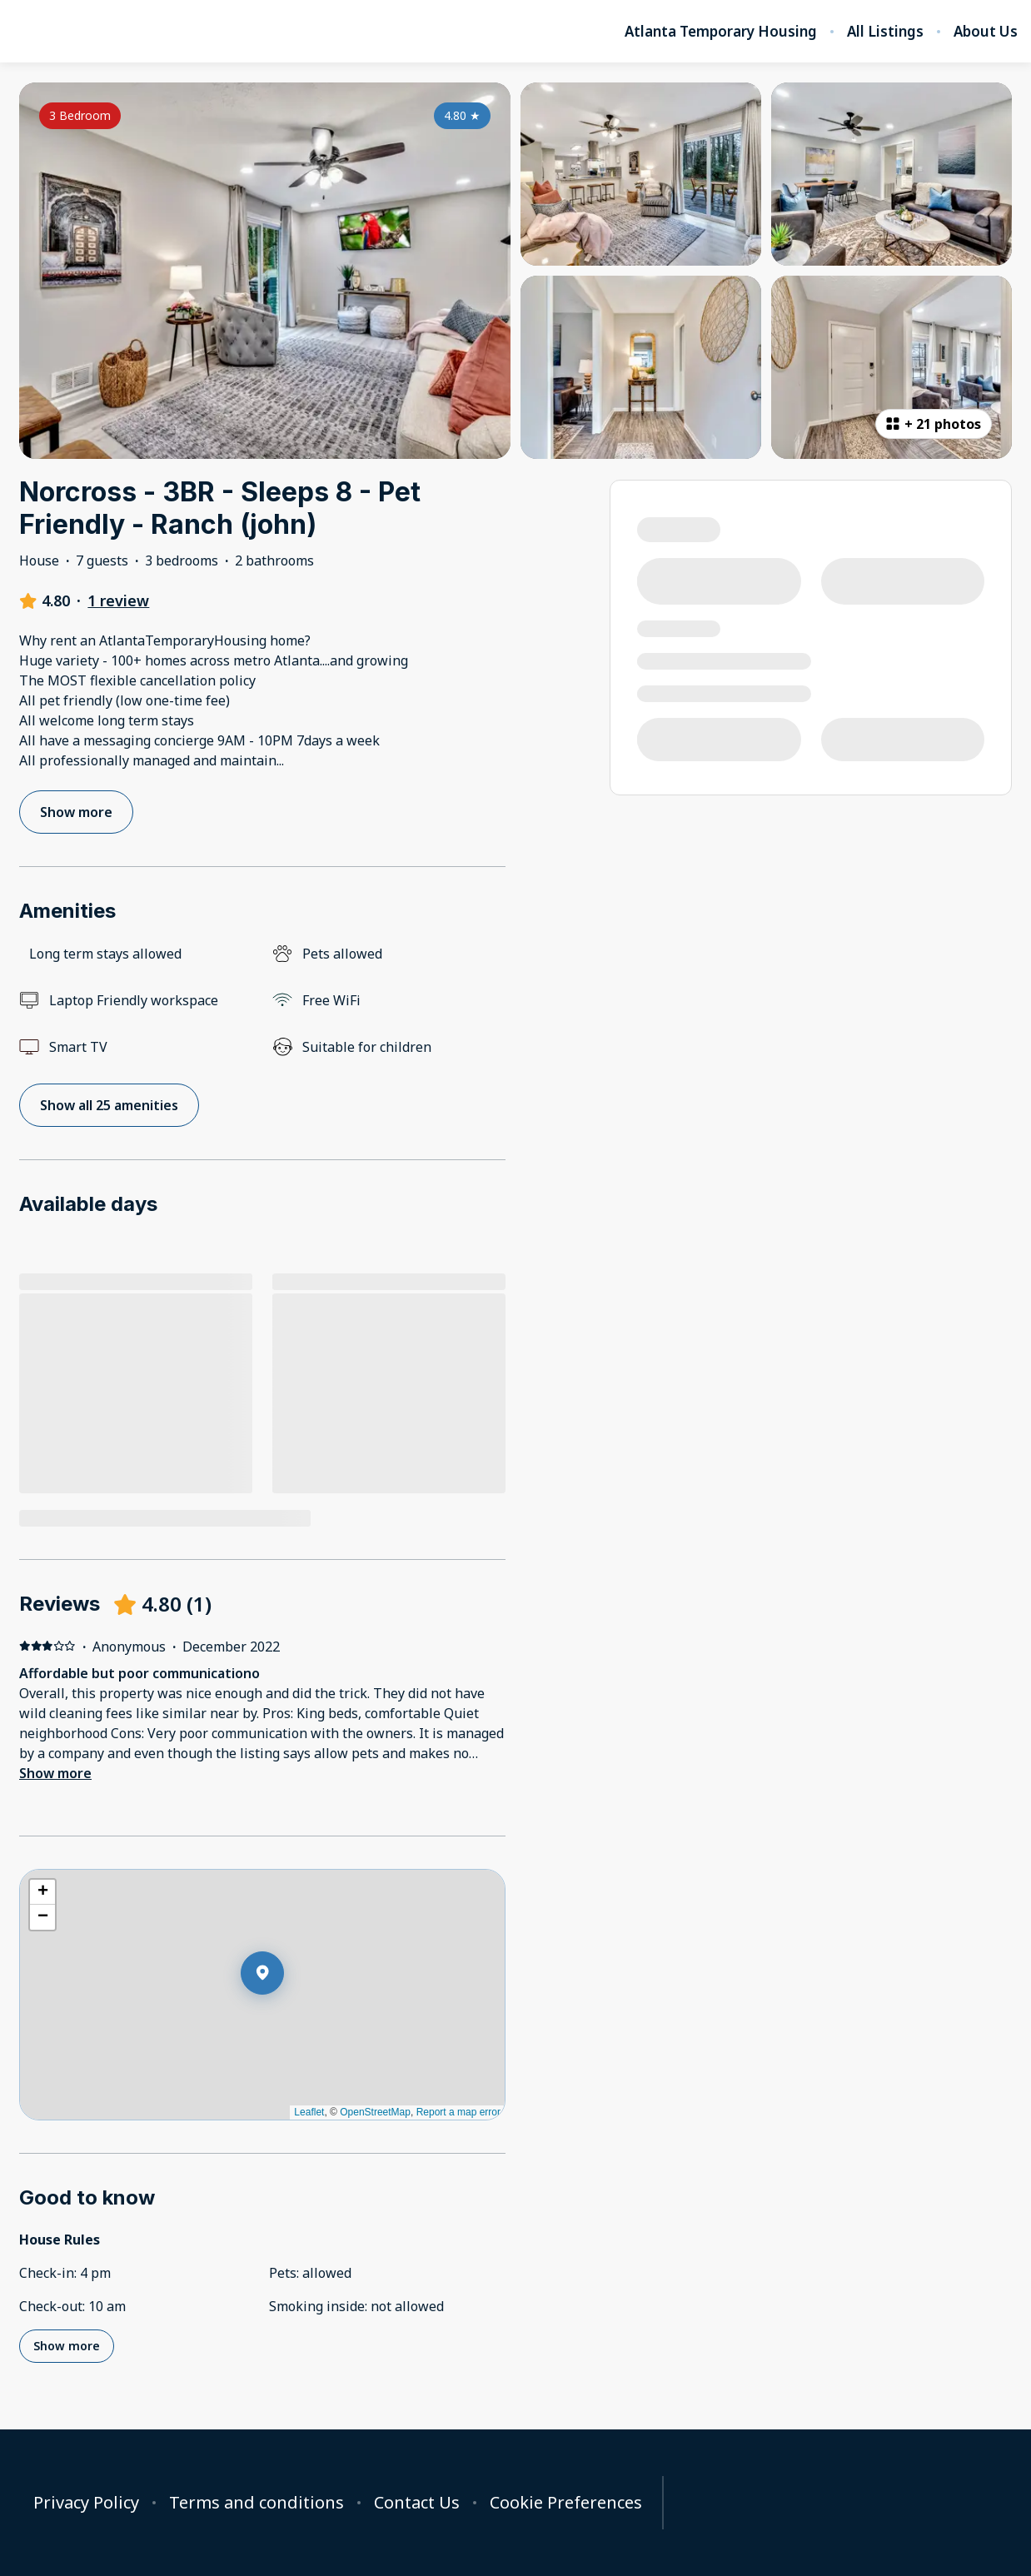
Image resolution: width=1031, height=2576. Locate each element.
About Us (986, 31)
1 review (118, 600)
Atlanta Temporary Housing (721, 31)
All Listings (885, 31)
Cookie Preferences (566, 2502)
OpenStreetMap (375, 2112)
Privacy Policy (86, 2502)
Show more (55, 1773)
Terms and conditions (256, 2502)
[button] (284, 2016)
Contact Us (417, 2502)
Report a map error (458, 2112)
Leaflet (309, 2112)
